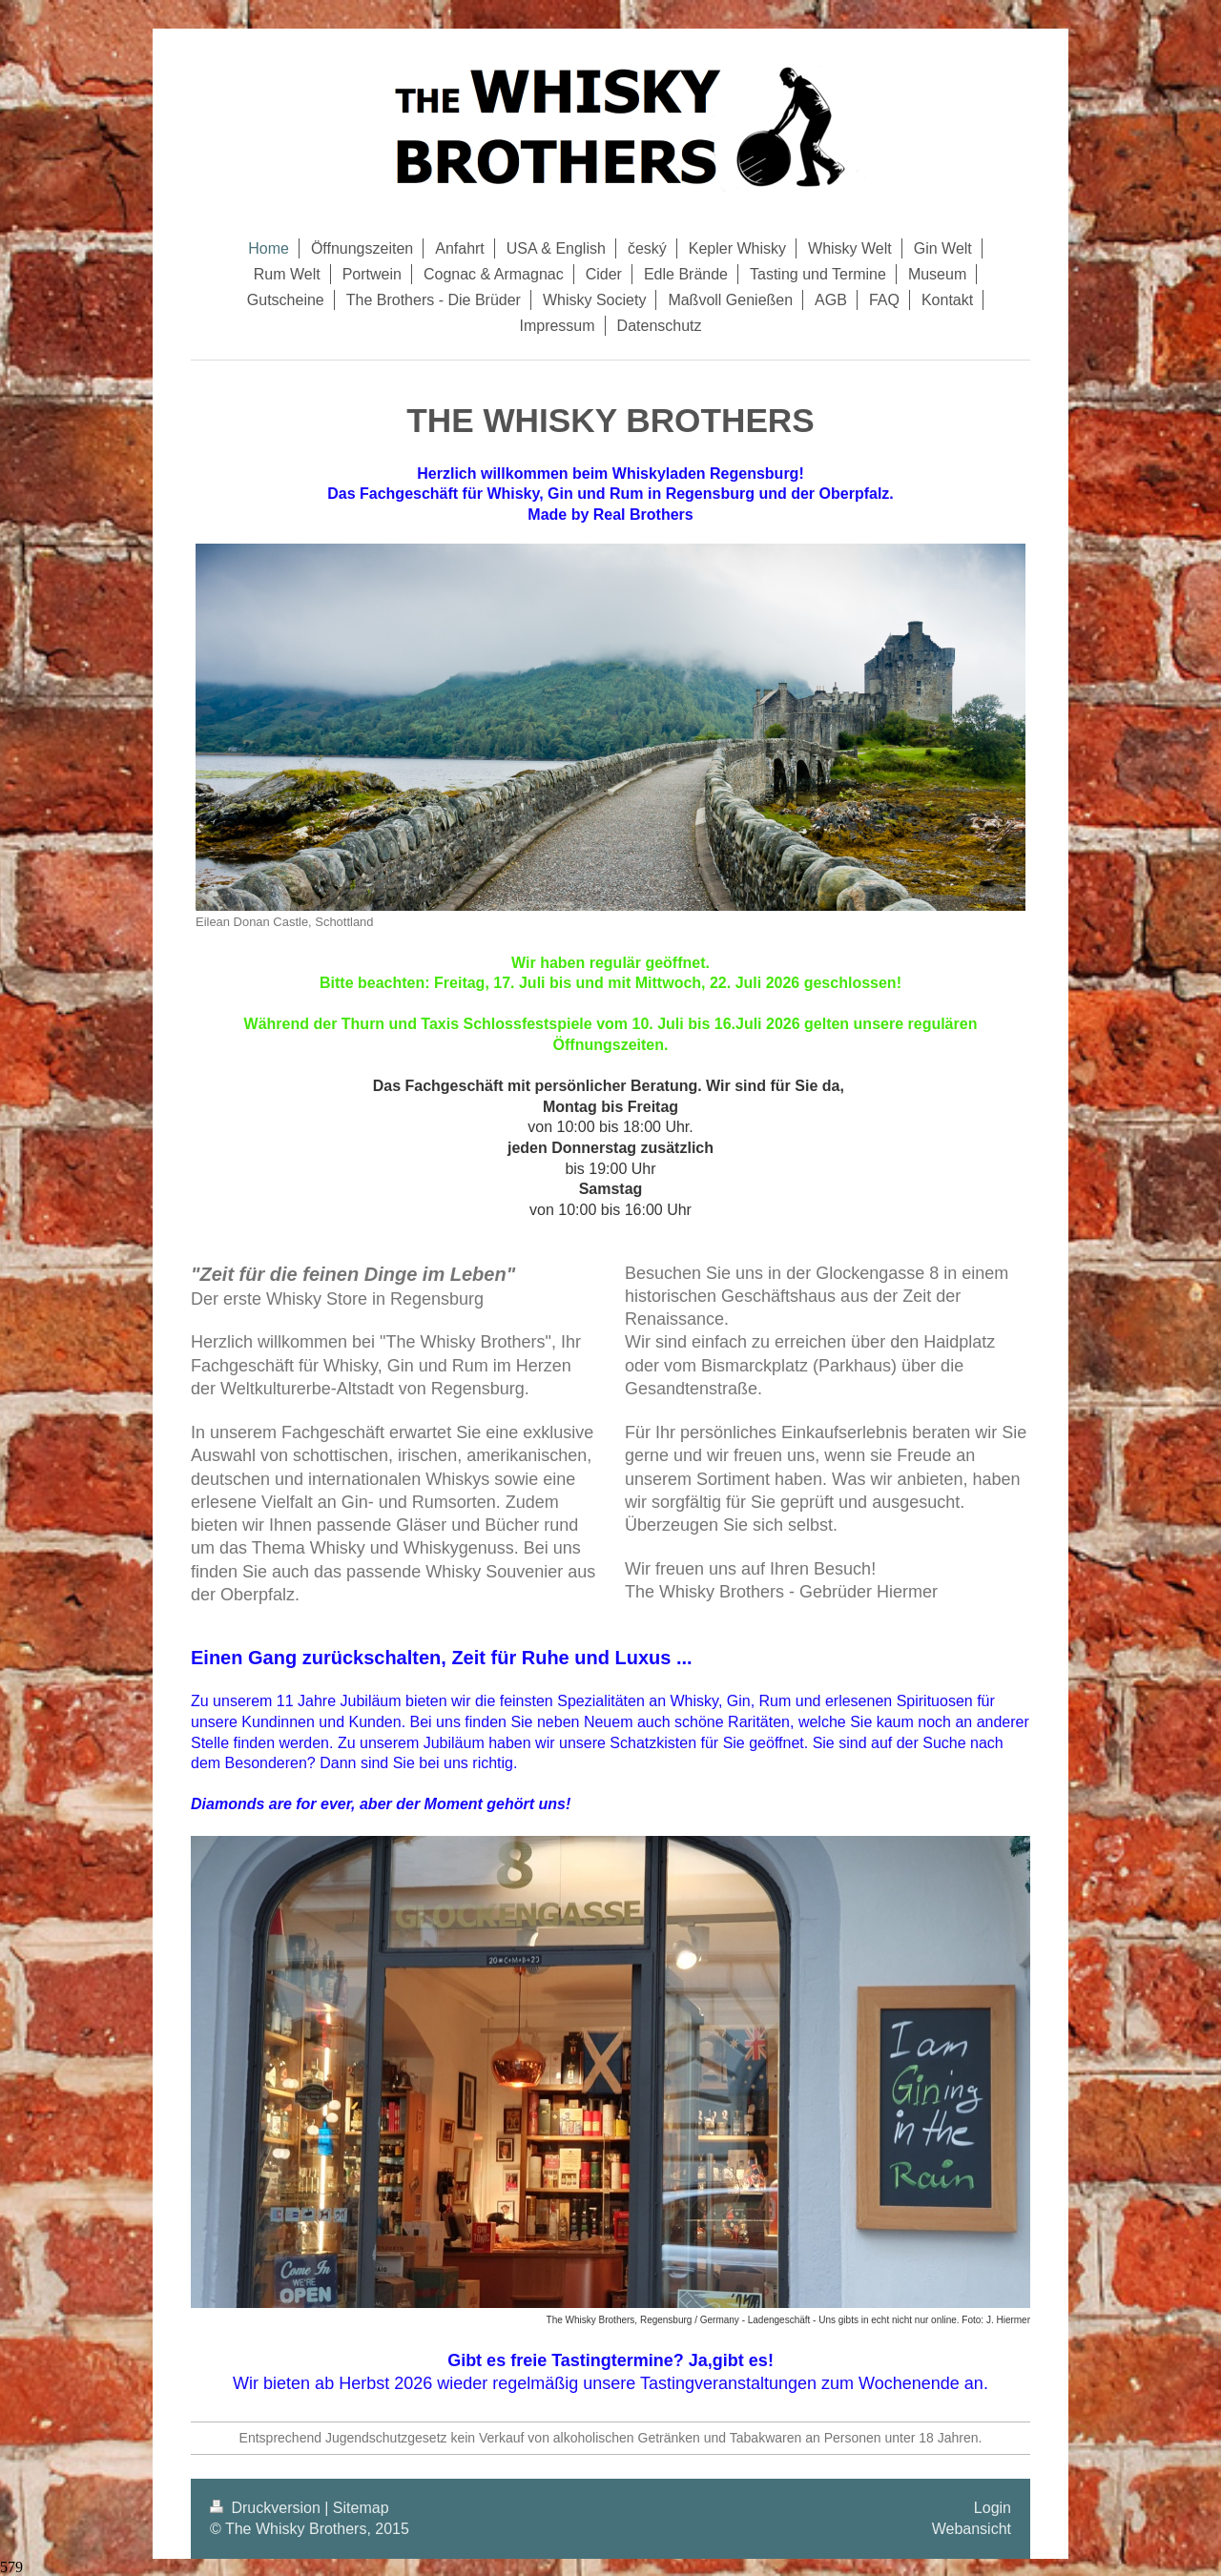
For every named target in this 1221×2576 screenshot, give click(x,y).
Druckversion (267, 2508)
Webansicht (971, 2529)
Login (992, 2508)
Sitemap (361, 2508)
